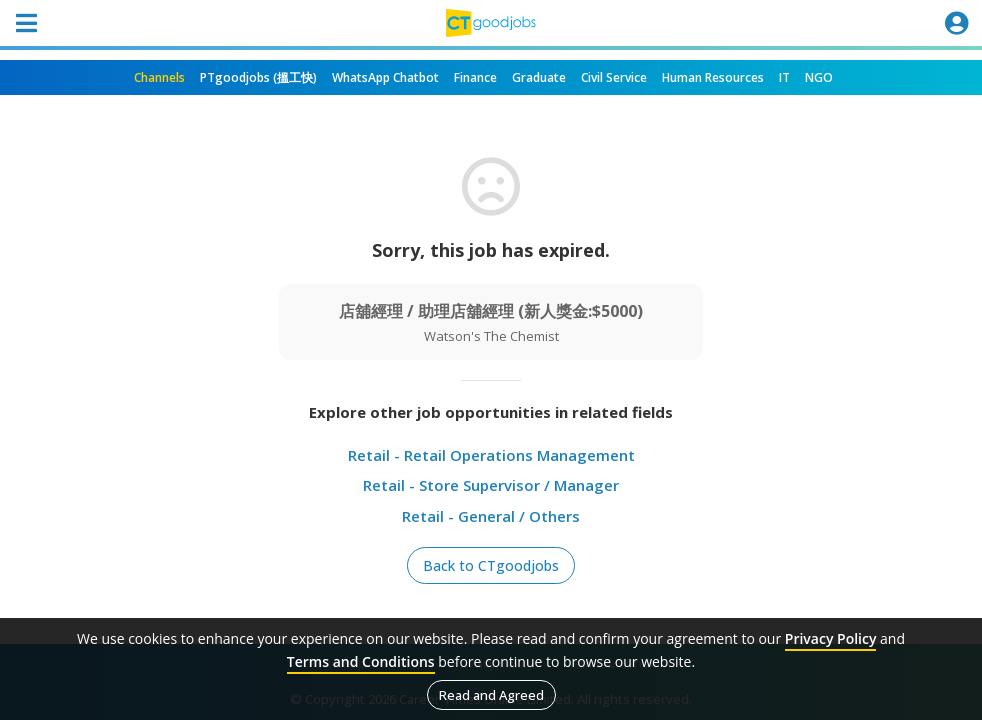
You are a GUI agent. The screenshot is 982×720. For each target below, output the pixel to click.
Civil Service (614, 77)
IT (784, 77)
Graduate (539, 77)
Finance (475, 77)
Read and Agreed (491, 695)
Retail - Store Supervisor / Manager (491, 485)
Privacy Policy (831, 638)
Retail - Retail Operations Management (491, 455)
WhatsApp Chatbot (385, 77)
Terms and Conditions (361, 661)
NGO (819, 77)
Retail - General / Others (491, 516)
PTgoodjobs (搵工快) (258, 77)
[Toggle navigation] (26, 23)
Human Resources (713, 77)
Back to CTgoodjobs (491, 565)
